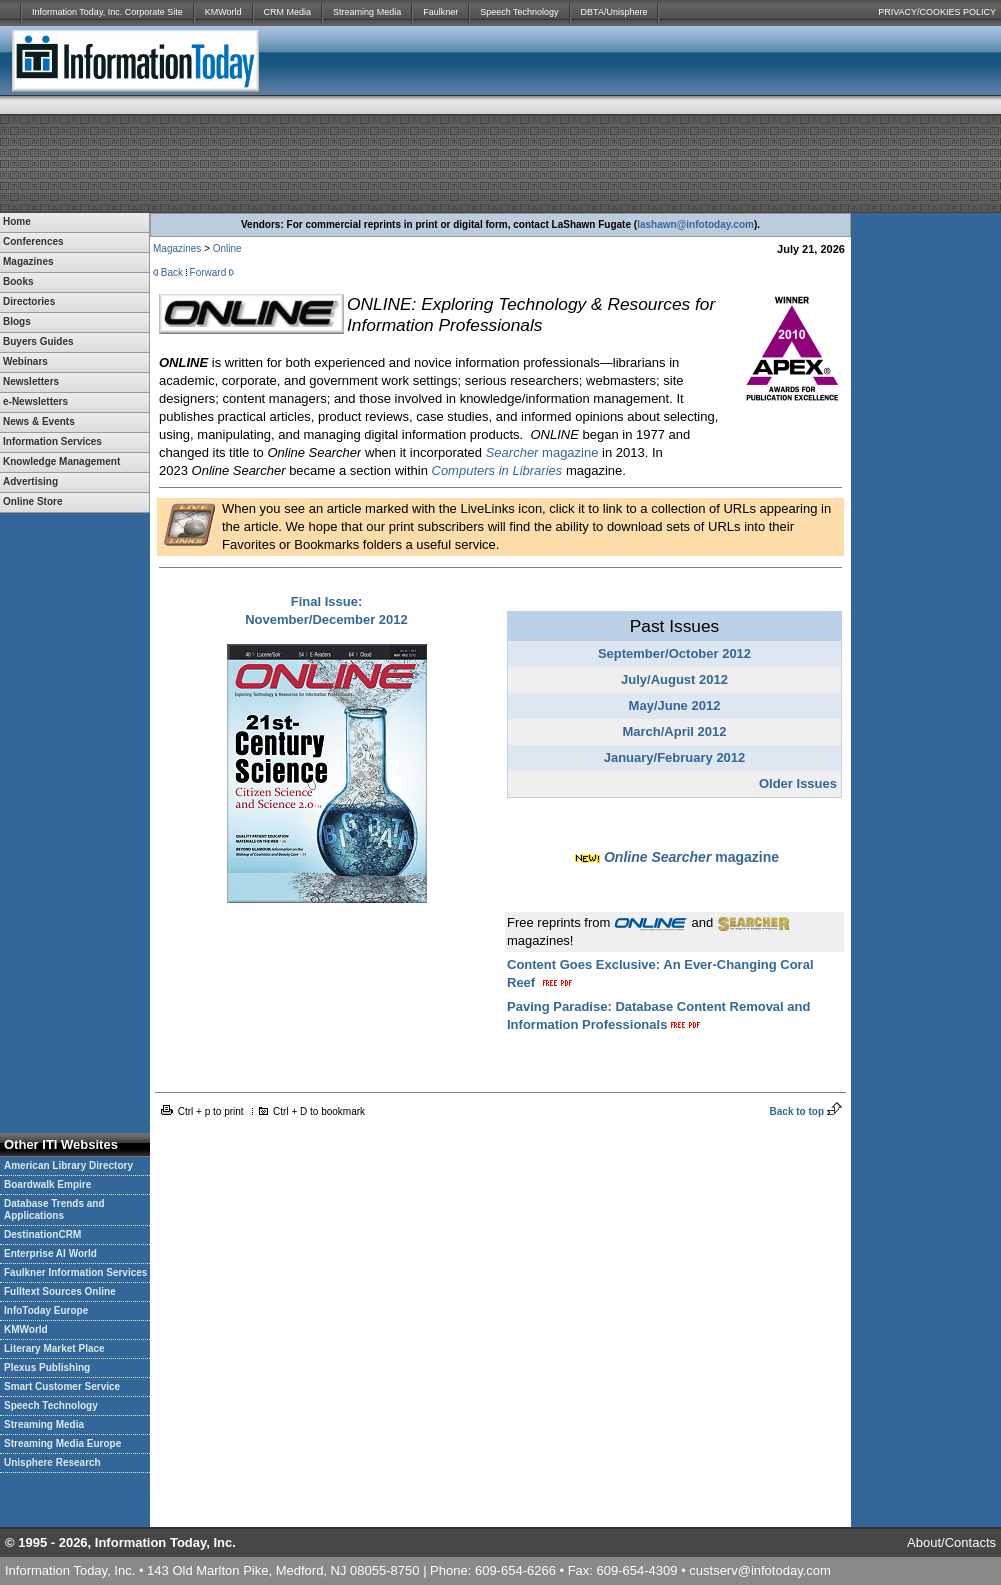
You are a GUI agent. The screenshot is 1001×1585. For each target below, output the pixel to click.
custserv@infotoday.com (760, 1570)
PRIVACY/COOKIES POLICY (937, 12)
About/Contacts (951, 1542)
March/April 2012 (674, 731)
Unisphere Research (52, 1462)
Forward (208, 272)
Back (172, 272)
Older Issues (798, 783)
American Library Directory (68, 1165)
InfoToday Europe (46, 1310)
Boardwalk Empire (47, 1184)
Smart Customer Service (62, 1386)
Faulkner (440, 12)
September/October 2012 (674, 653)
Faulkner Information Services (75, 1272)
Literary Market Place (54, 1348)
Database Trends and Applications (54, 1209)
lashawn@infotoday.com (695, 224)
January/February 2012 (675, 757)
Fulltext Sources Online (60, 1291)
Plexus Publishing (47, 1367)
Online (227, 248)
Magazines (177, 248)
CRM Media (288, 12)
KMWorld (223, 12)
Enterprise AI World (50, 1253)
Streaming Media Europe (62, 1443)
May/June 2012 (675, 705)
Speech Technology (519, 12)
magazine (542, 452)
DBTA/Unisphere (614, 12)
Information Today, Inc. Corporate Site (107, 12)
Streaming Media (367, 12)
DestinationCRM (42, 1234)
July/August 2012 (674, 679)
